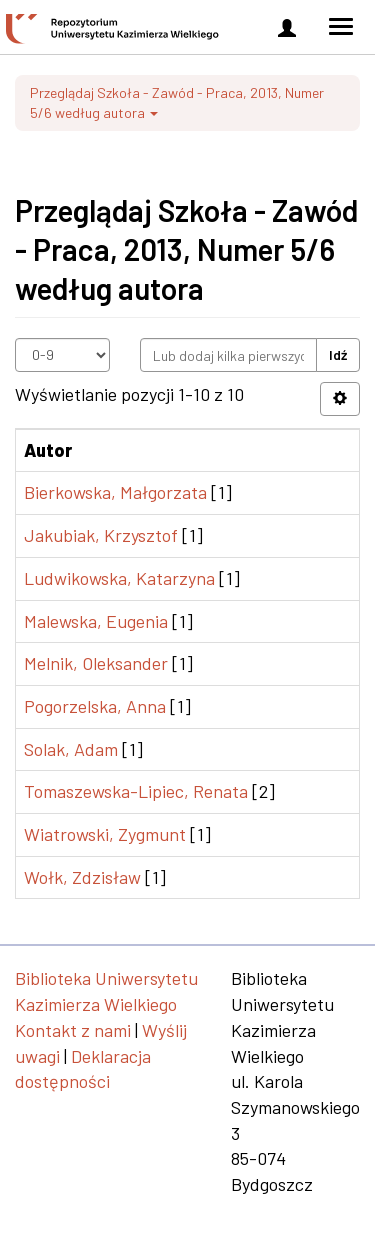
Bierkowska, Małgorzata (115, 492)
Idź (338, 354)
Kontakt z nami (73, 1030)
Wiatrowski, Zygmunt (105, 834)
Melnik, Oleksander (96, 663)
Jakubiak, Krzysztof (101, 535)
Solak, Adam (71, 749)
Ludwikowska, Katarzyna (119, 578)
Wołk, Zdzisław (82, 877)
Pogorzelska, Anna (95, 706)
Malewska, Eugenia (96, 621)
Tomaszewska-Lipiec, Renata (136, 791)
